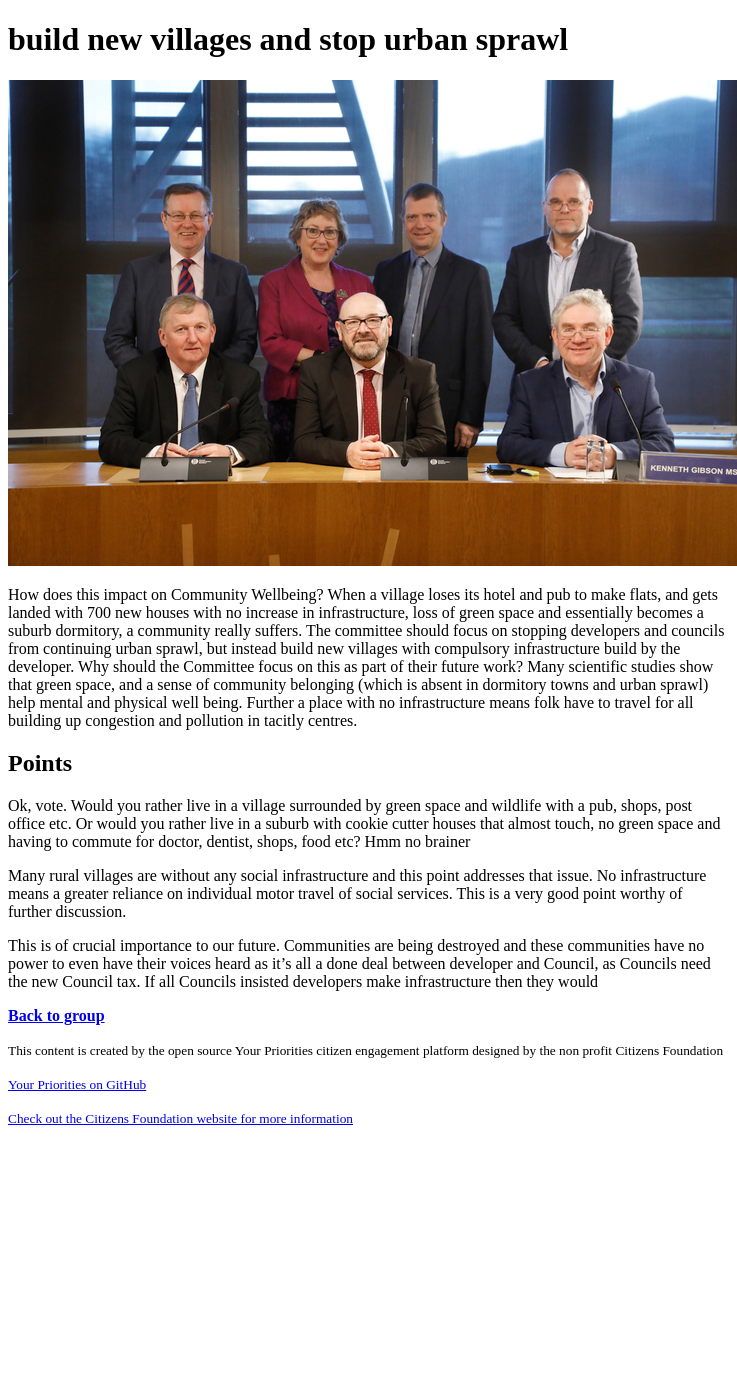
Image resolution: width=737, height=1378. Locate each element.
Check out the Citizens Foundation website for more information (180, 1118)
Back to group (56, 1015)
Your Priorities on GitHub (77, 1084)
